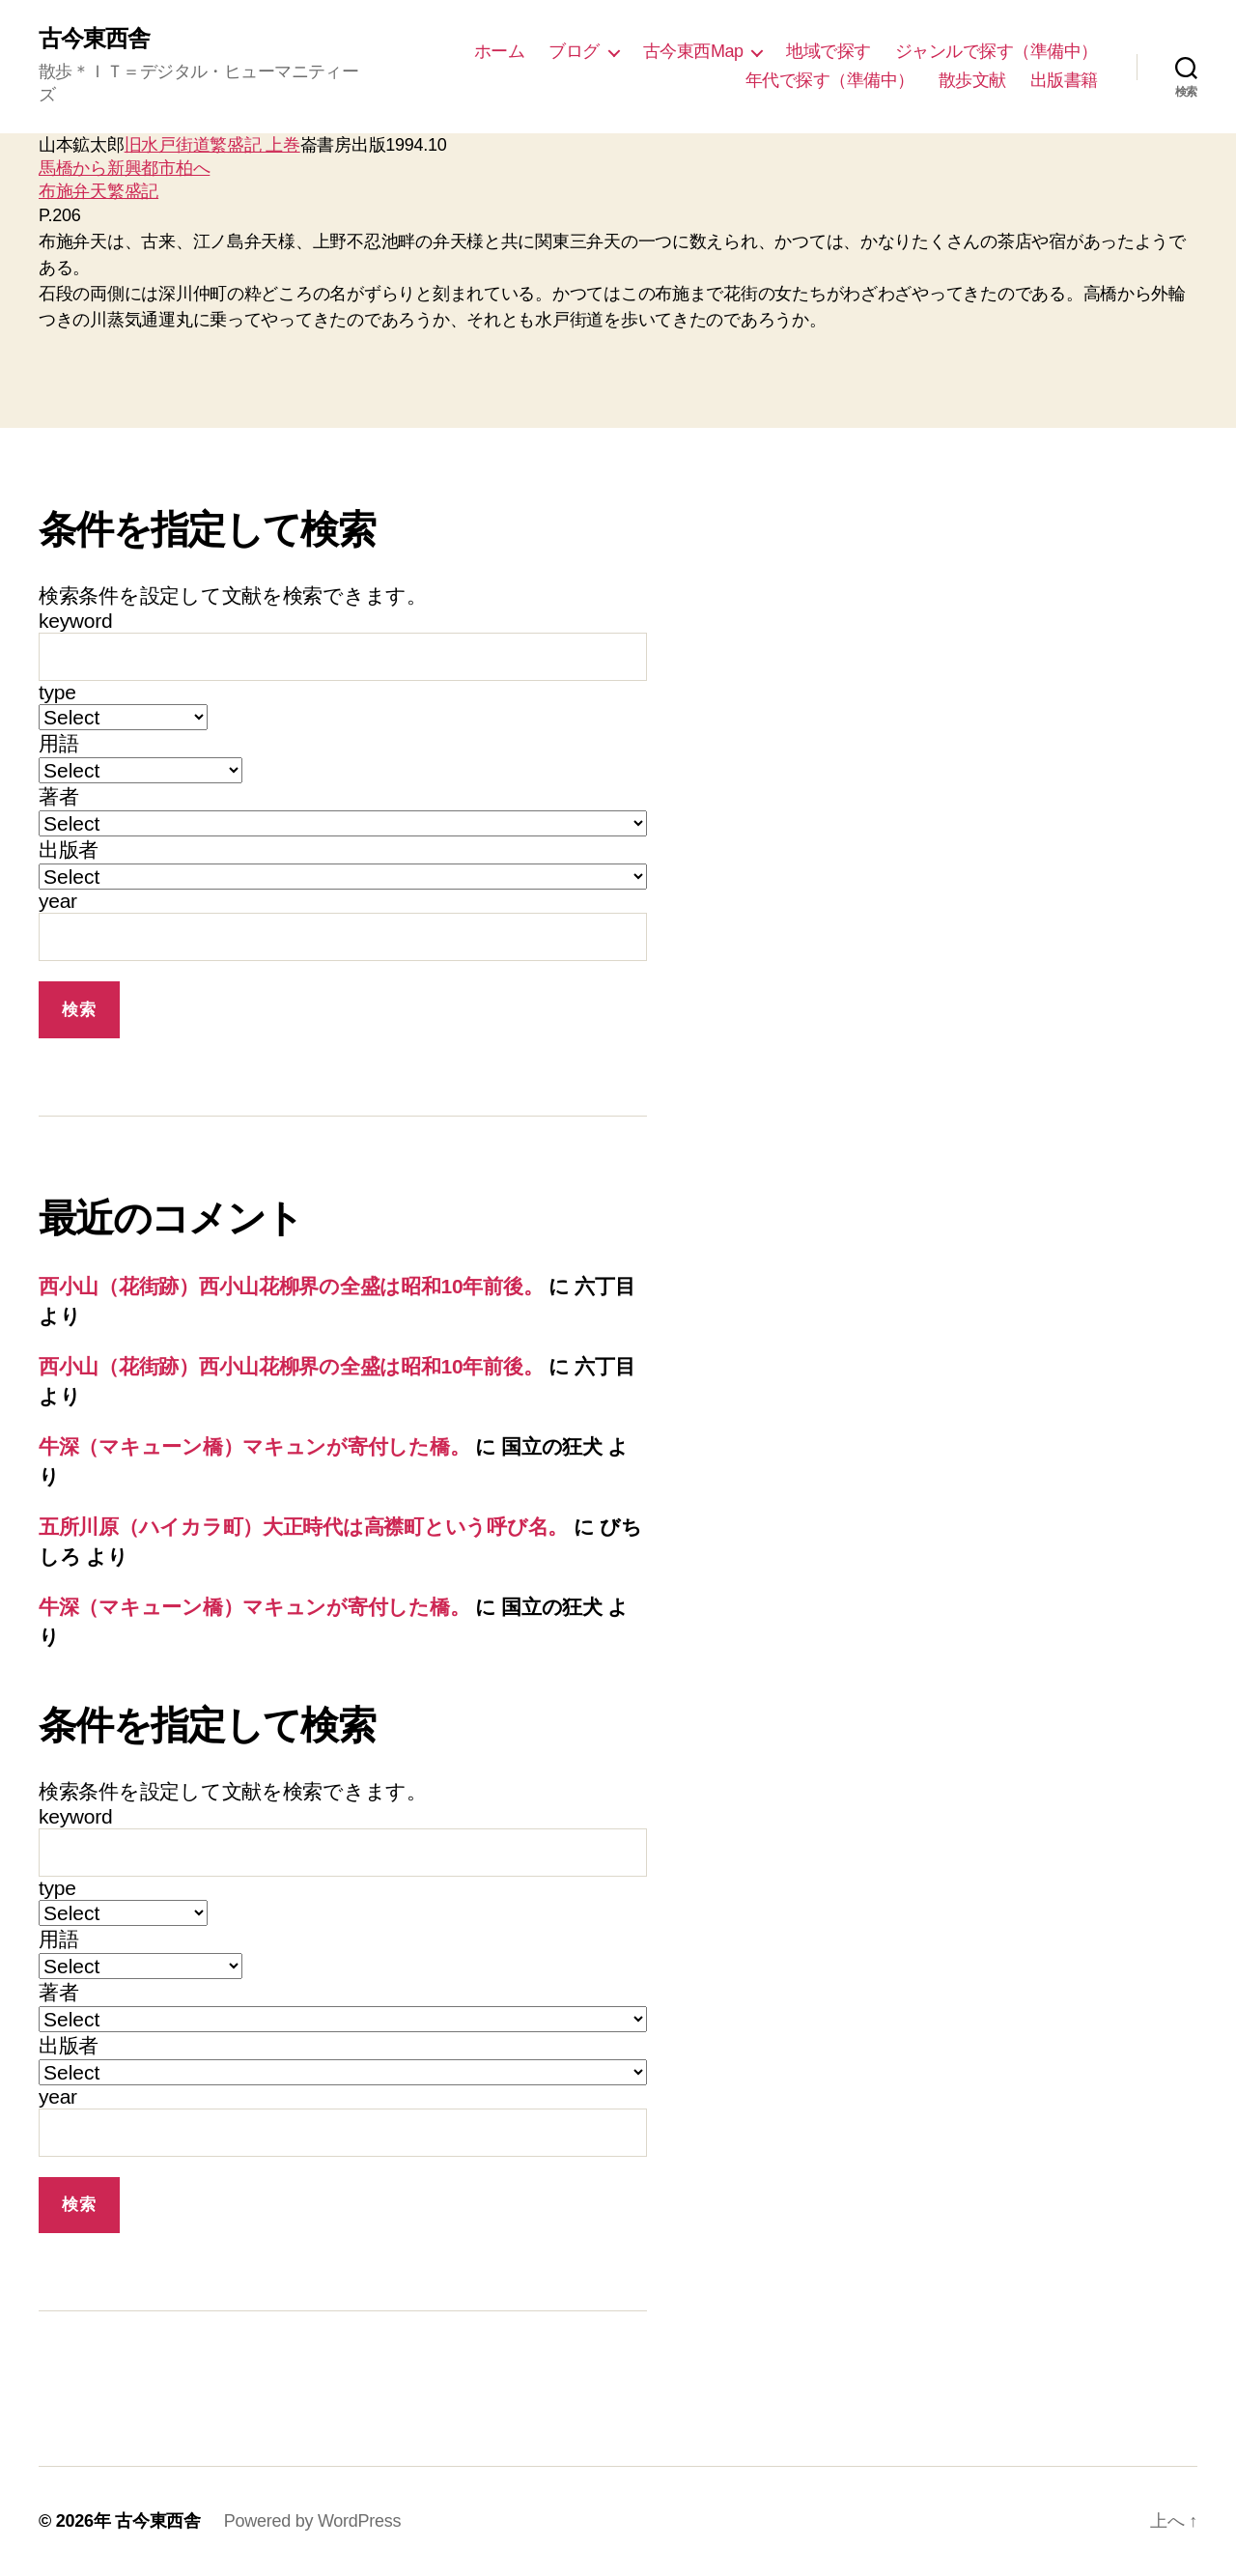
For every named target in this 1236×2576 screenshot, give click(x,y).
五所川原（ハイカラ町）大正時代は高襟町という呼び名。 (303, 1526)
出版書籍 (1064, 80)
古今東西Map (693, 51)
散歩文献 (972, 80)
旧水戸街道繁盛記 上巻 (212, 145)
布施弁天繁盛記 (98, 191)
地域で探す (828, 51)
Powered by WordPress (312, 2521)
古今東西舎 (94, 38)
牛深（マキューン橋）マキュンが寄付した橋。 (254, 1446)
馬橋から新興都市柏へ (124, 168)
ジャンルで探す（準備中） (996, 51)
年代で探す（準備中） (829, 80)
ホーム (499, 51)
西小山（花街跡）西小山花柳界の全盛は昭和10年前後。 (291, 1286)
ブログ (574, 51)
